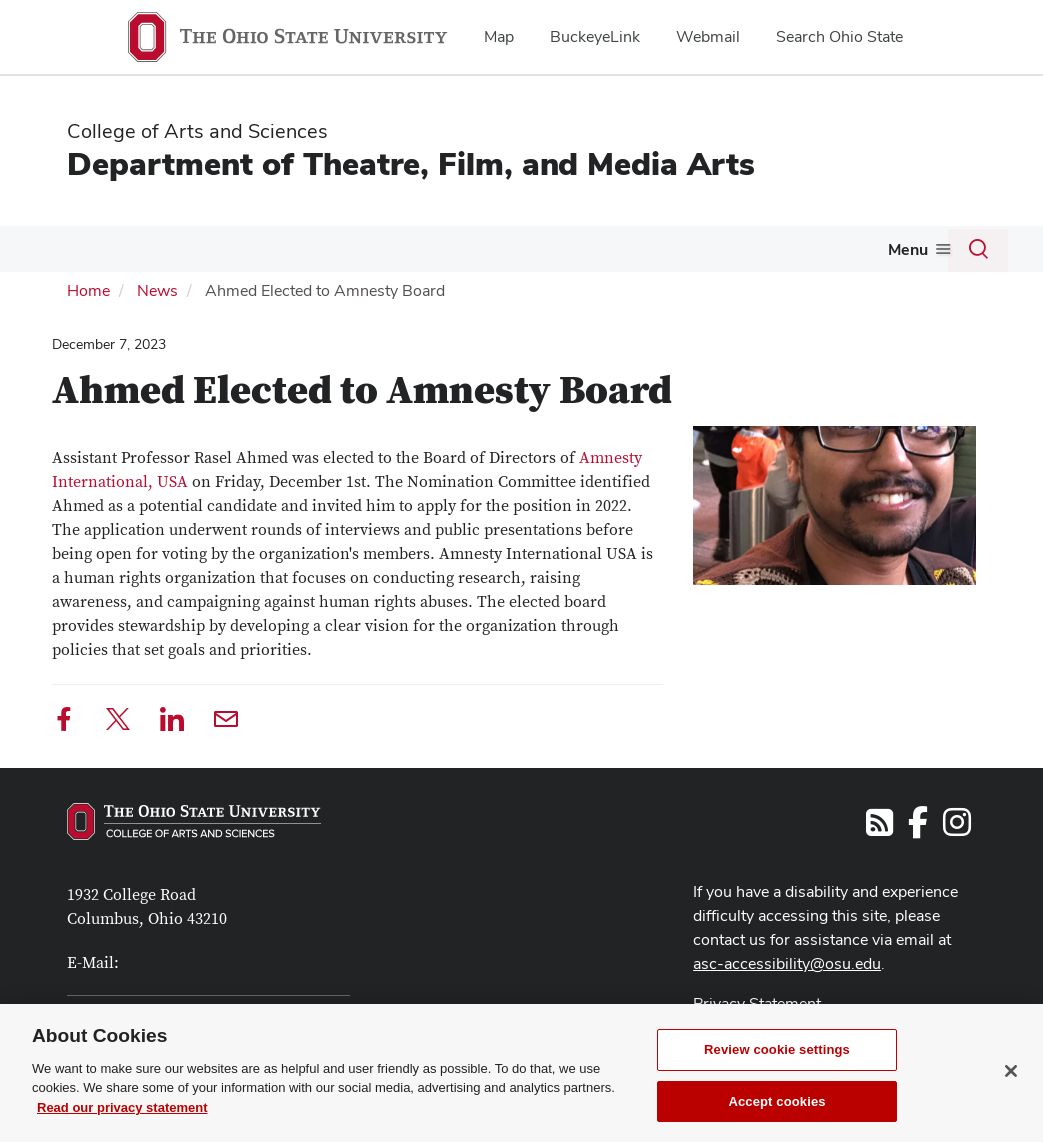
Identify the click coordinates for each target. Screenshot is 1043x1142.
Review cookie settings (777, 1077)
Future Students (242, 248)
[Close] (1011, 1099)
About (68, 248)
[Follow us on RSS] (879, 826)
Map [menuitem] (499, 36)
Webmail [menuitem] (708, 36)
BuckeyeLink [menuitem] (595, 36)
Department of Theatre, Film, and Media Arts (411, 163)
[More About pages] (98, 254)
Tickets (723, 248)
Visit (146, 248)
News (157, 288)
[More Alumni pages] (849, 254)
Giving (904, 248)
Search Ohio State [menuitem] (839, 36)
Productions (615, 248)
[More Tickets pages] (757, 254)
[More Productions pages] (666, 254)
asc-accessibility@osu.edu (787, 961)
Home (88, 288)
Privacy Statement (757, 1001)
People (524, 248)
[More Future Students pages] (307, 254)
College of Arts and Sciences (197, 131)
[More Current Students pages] (468, 254)
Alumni (815, 248)
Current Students (399, 248)
